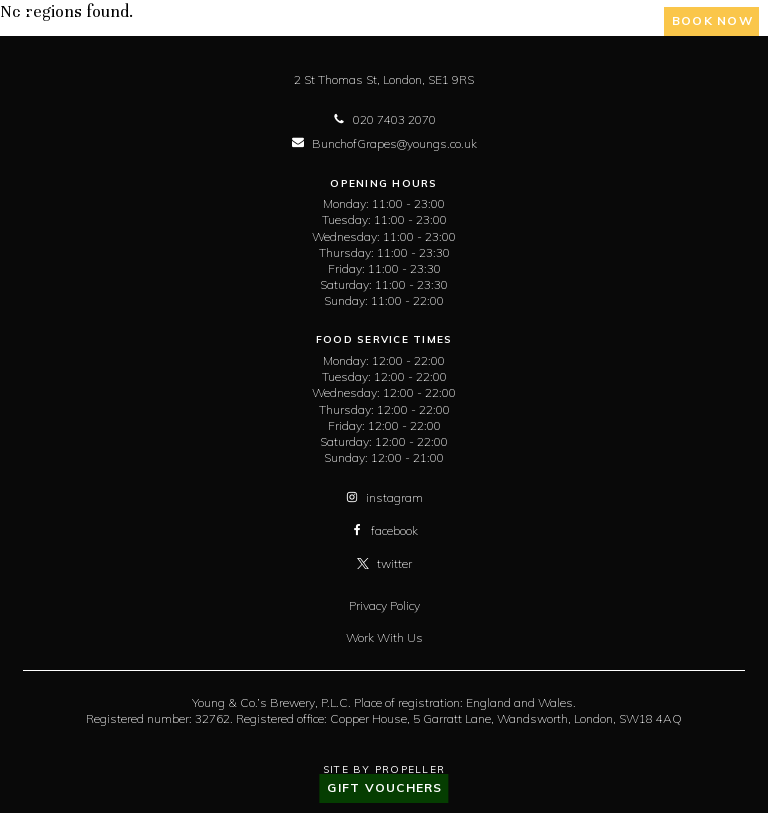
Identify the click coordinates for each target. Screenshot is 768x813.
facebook (384, 530)
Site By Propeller (384, 769)
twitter (384, 563)
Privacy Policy (384, 605)
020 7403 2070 (384, 119)
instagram (384, 497)
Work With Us (384, 637)
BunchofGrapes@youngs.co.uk (384, 143)
